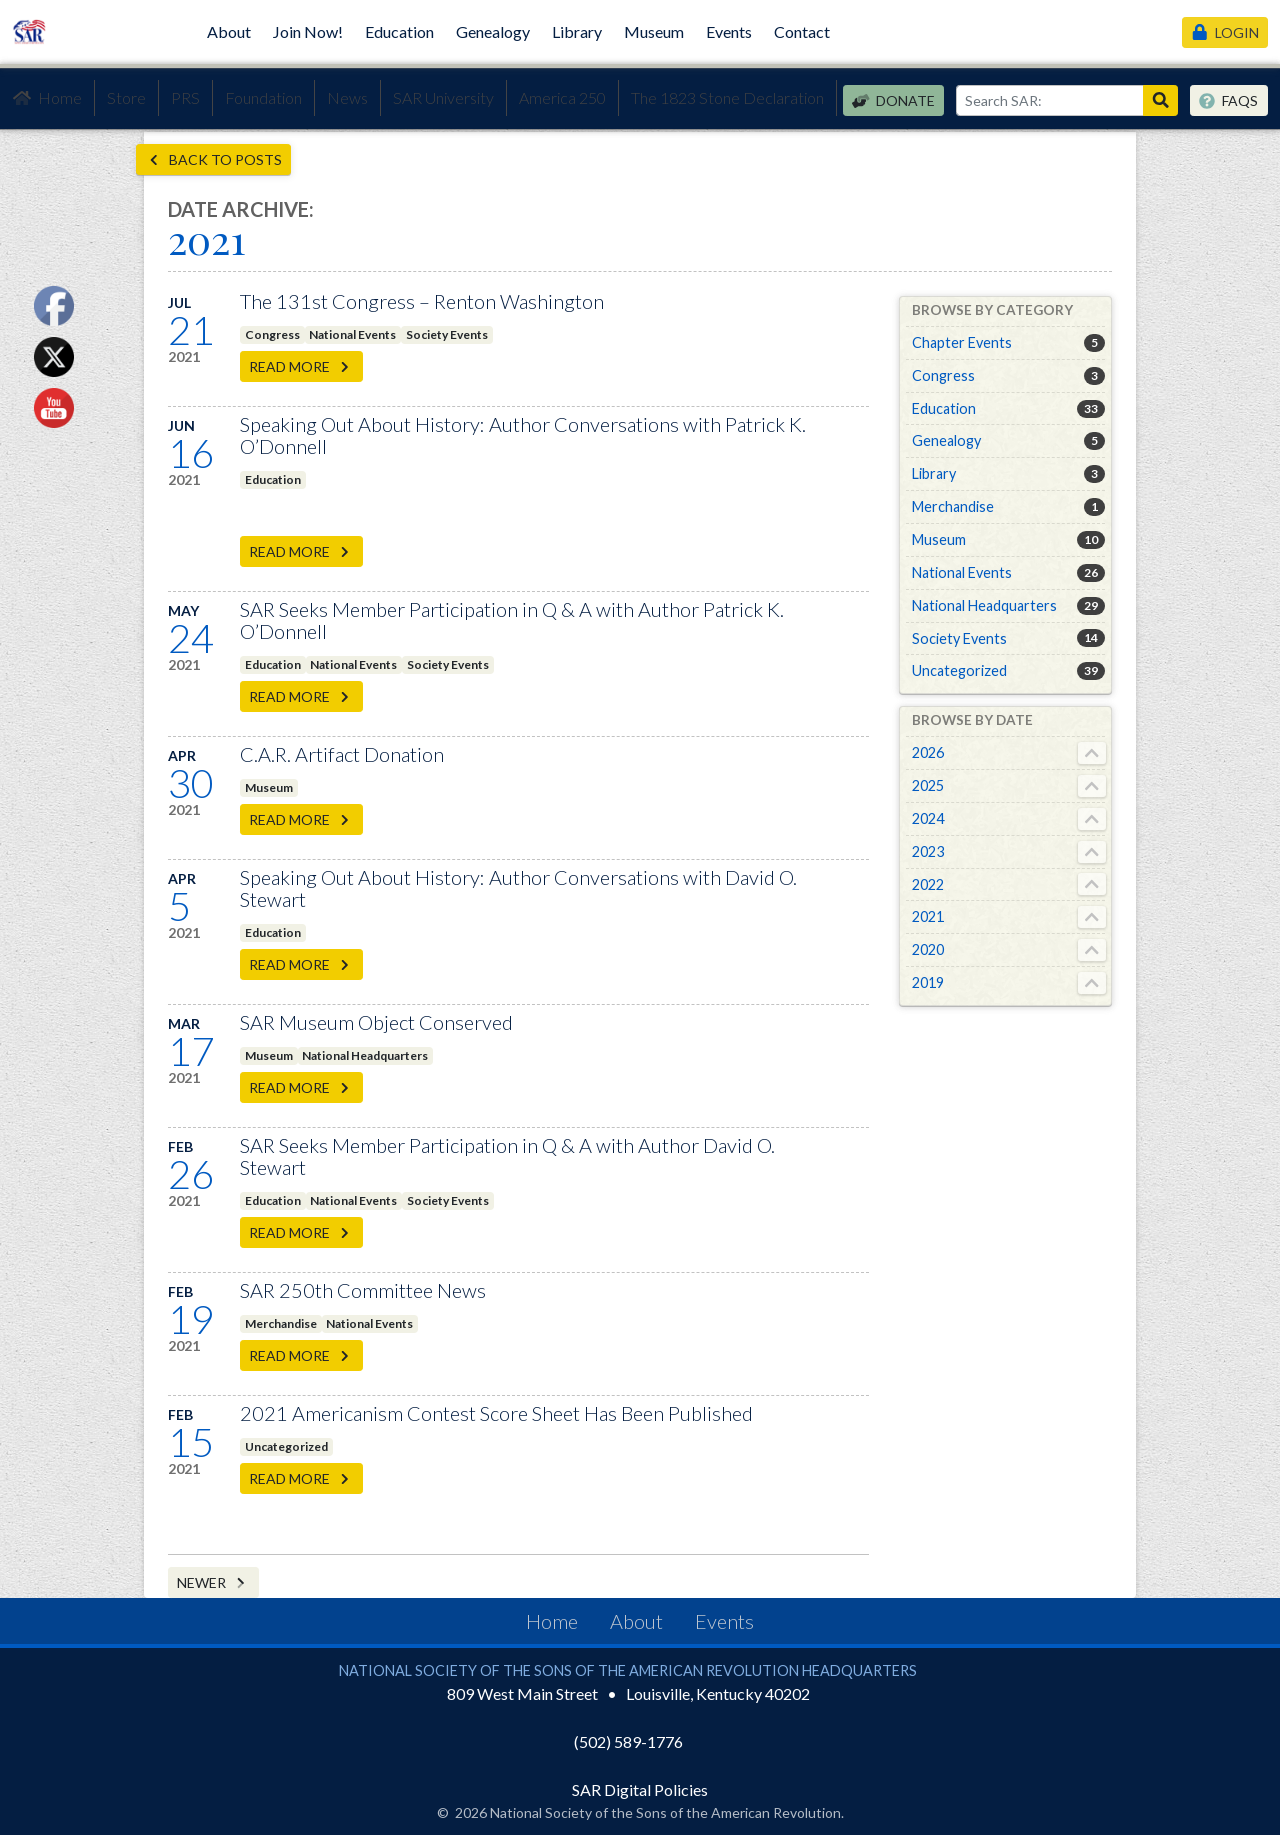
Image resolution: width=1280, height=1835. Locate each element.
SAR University (443, 97)
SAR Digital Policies (640, 1789)
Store (126, 97)
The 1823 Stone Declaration (727, 97)
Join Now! (308, 31)
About (229, 31)
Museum (654, 31)
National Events (352, 334)
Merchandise (281, 1323)
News (347, 97)
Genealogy (493, 31)
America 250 (562, 97)
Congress (272, 334)
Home (47, 98)
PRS (185, 97)
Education (399, 31)
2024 (928, 818)
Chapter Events (962, 342)
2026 (928, 752)
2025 (928, 785)
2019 (928, 982)
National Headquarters (365, 1055)
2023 (928, 851)
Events (729, 31)
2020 (928, 949)
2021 (928, 916)
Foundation (263, 97)
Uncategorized (286, 1446)
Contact (802, 31)
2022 (928, 884)
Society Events (447, 334)
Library (577, 31)
